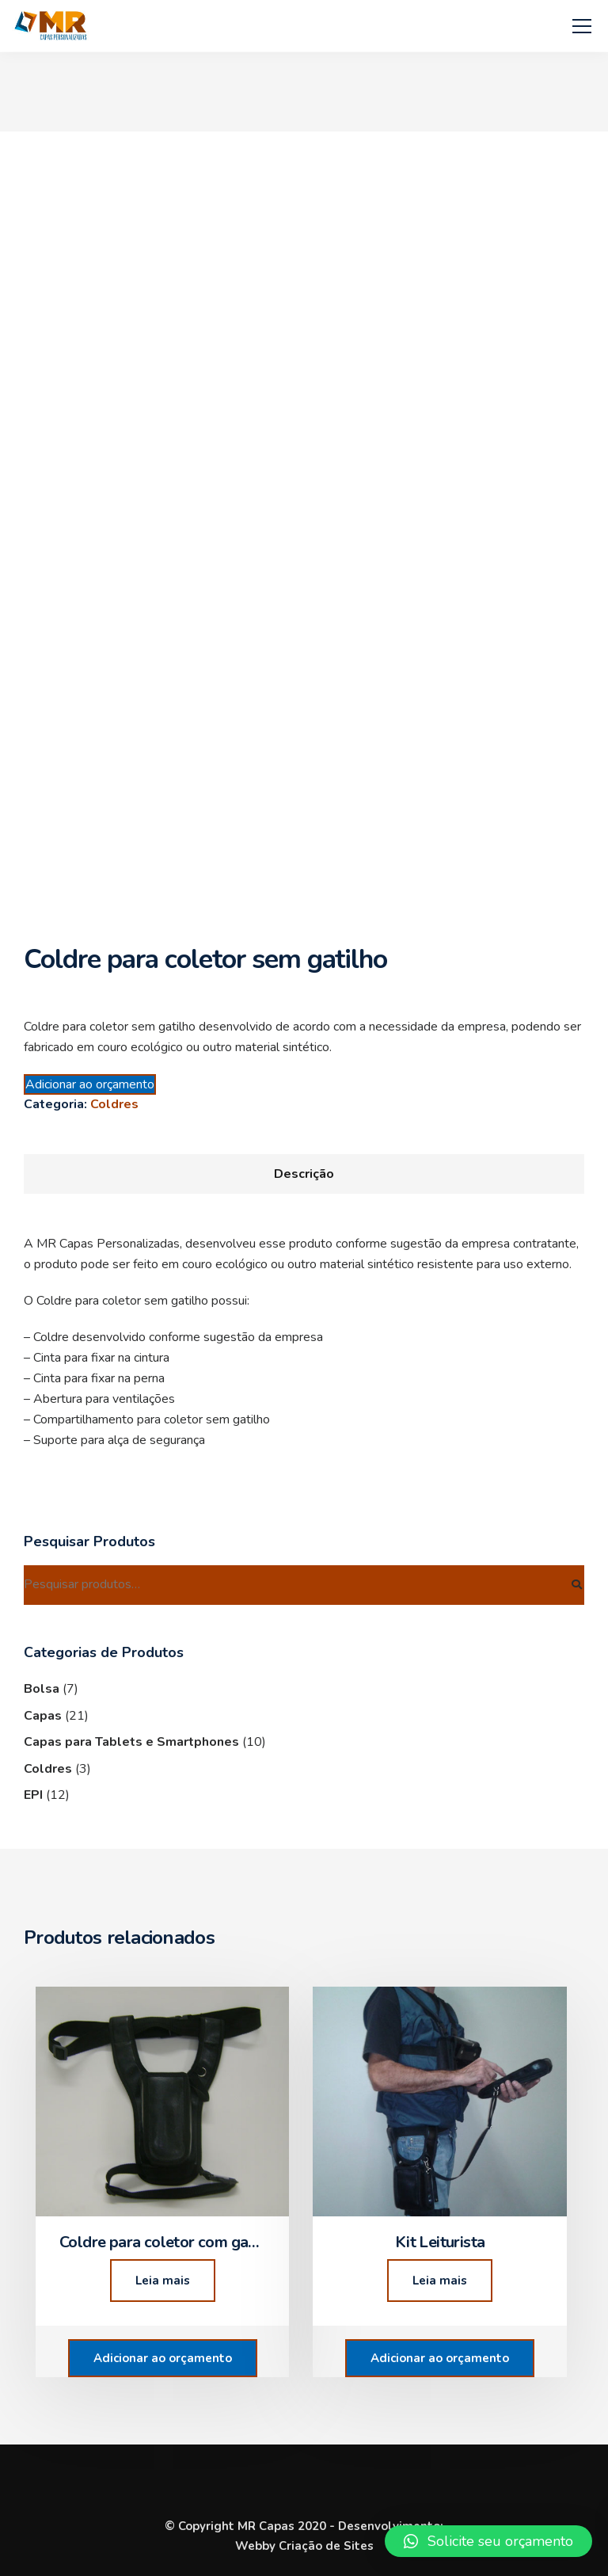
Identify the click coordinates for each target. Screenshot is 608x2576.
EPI (33, 1795)
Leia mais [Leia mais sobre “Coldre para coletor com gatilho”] (162, 2280)
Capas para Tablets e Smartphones (131, 1742)
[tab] (304, 1174)
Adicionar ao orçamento (89, 1084)
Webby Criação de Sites (304, 2546)
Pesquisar (576, 1585)
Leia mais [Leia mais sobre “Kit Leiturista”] (439, 2280)
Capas (43, 1715)
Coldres (114, 1104)
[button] (488, 2541)
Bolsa (41, 1689)
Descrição (304, 1174)
